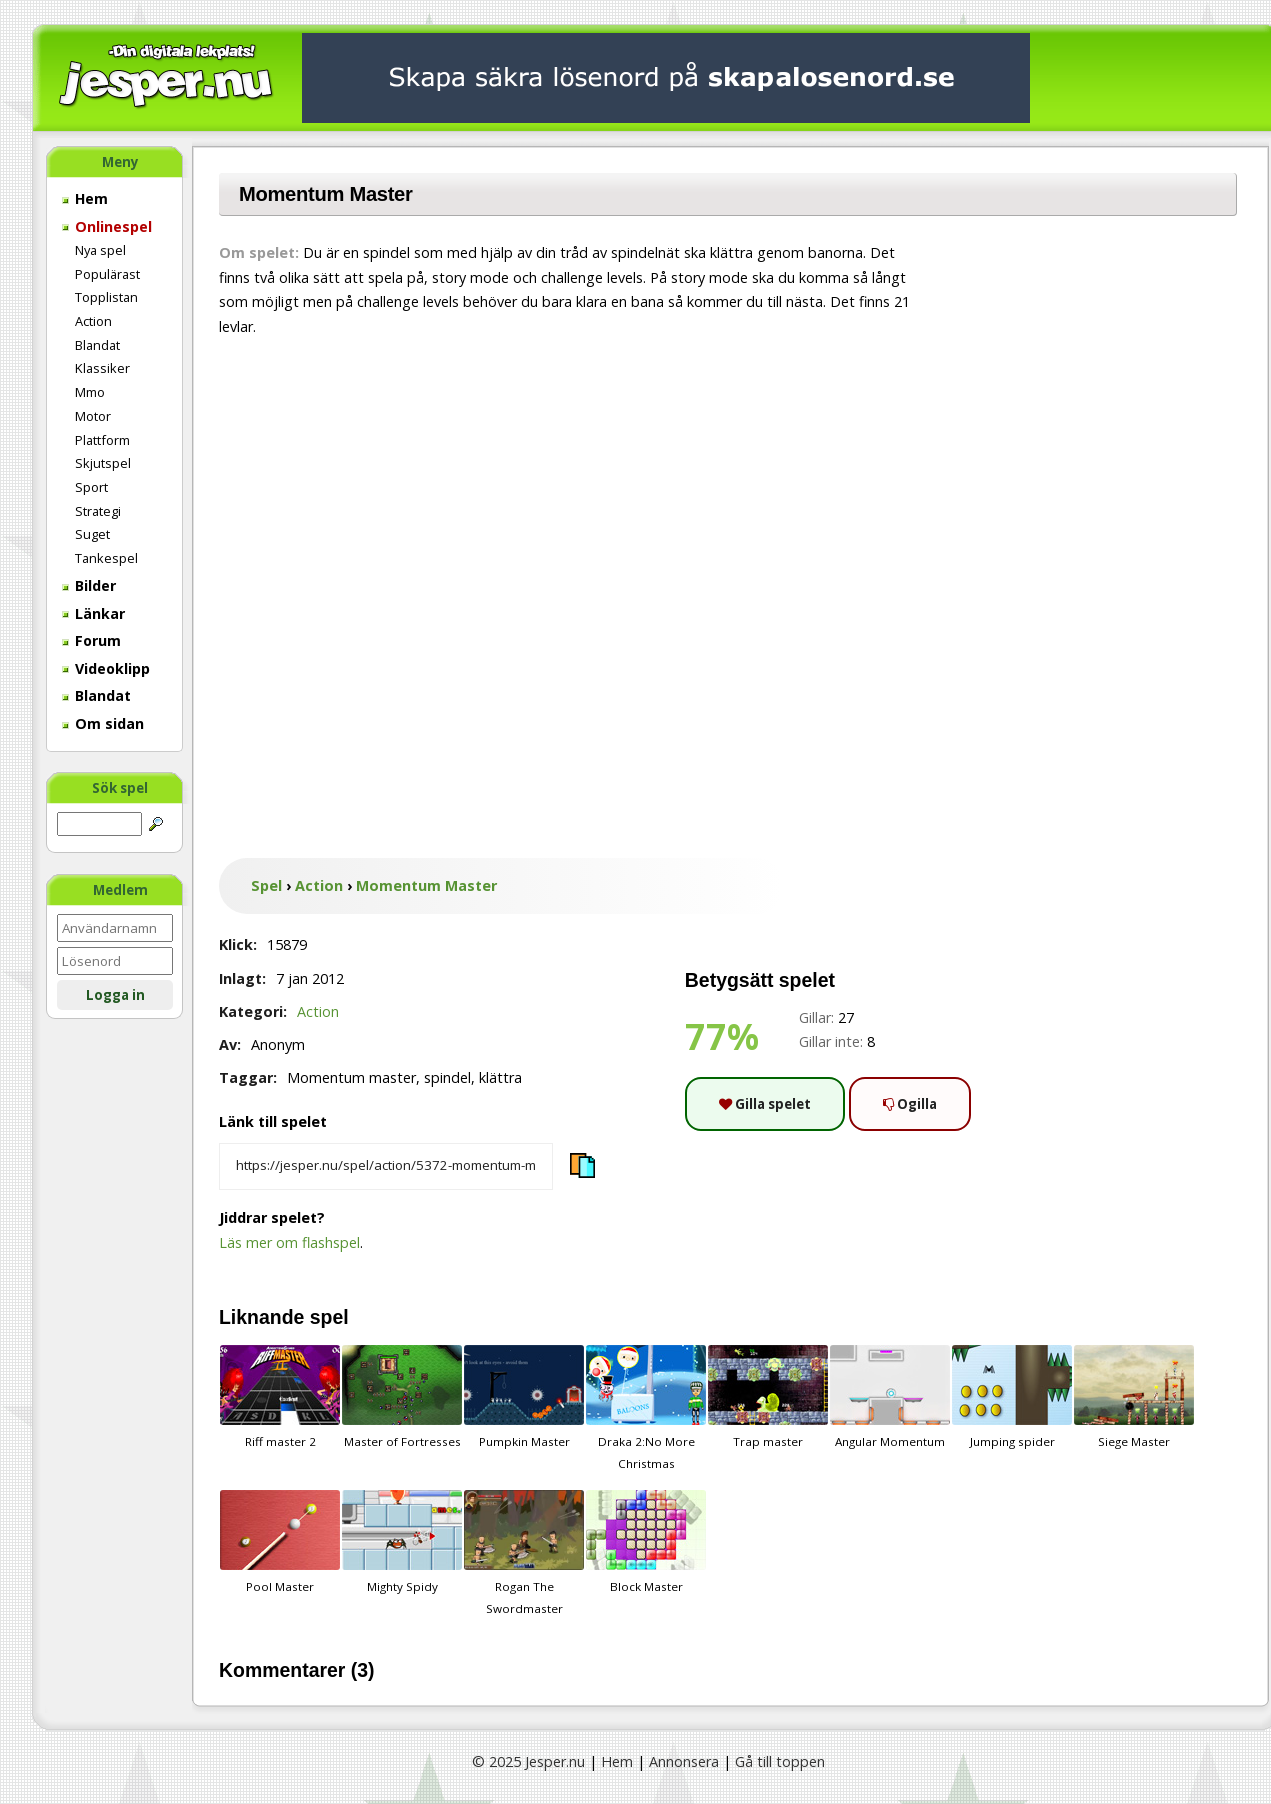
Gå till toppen (780, 1761)
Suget (92, 534)
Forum (91, 640)
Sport (91, 487)
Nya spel (100, 250)
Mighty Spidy (402, 1542)
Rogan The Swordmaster (524, 1553)
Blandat (97, 345)
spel (329, 1317)
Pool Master (280, 1542)
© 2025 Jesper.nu (528, 1761)
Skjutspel (103, 463)
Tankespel (106, 558)
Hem (85, 198)
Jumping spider (1012, 1397)
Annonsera (684, 1761)
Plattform (102, 440)
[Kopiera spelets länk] (386, 1167)
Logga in (115, 995)
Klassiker (102, 368)
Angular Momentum (890, 1397)
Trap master (768, 1397)
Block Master (646, 1542)
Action (93, 321)
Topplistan (106, 297)
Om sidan (103, 723)
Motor (93, 416)
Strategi (98, 511)
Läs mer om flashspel (289, 1242)
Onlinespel (107, 226)
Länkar (93, 613)
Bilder (89, 585)
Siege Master (1134, 1397)
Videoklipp (106, 668)
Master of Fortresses (402, 1397)
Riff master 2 (280, 1397)
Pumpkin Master (524, 1397)
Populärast (107, 274)
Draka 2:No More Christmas (646, 1408)
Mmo (90, 392)
